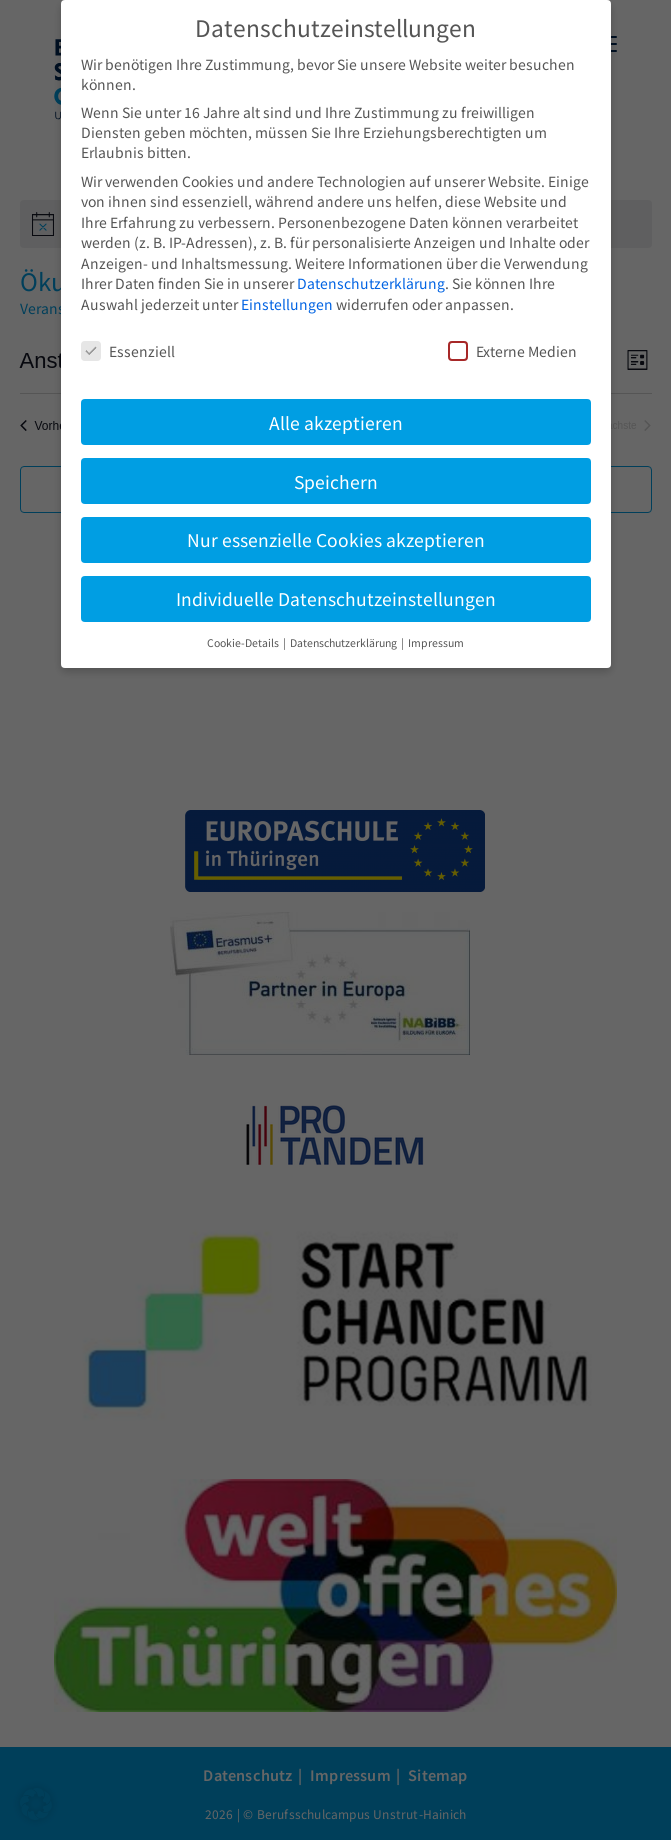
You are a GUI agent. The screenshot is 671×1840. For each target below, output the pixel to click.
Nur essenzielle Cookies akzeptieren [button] (336, 539)
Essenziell (128, 351)
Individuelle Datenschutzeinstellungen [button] (336, 598)
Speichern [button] (336, 481)
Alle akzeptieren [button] (336, 422)
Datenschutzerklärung (371, 283)
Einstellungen (287, 304)
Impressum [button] (436, 642)
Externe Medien (512, 351)
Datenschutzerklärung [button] (344, 642)
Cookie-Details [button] (244, 642)
